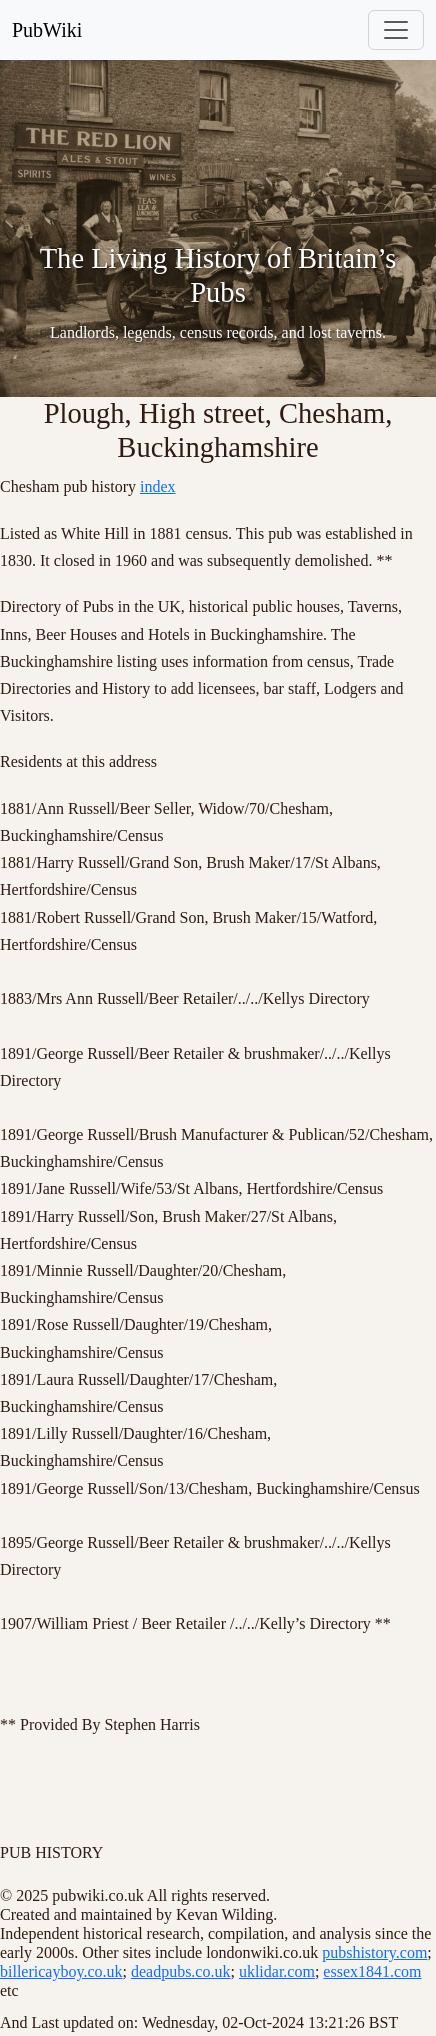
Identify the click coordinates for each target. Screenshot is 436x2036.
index (158, 486)
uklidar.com (277, 1971)
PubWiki (47, 30)
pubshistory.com (374, 1952)
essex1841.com (372, 1971)
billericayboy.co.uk (61, 1971)
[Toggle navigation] (396, 30)
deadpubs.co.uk (181, 1971)
